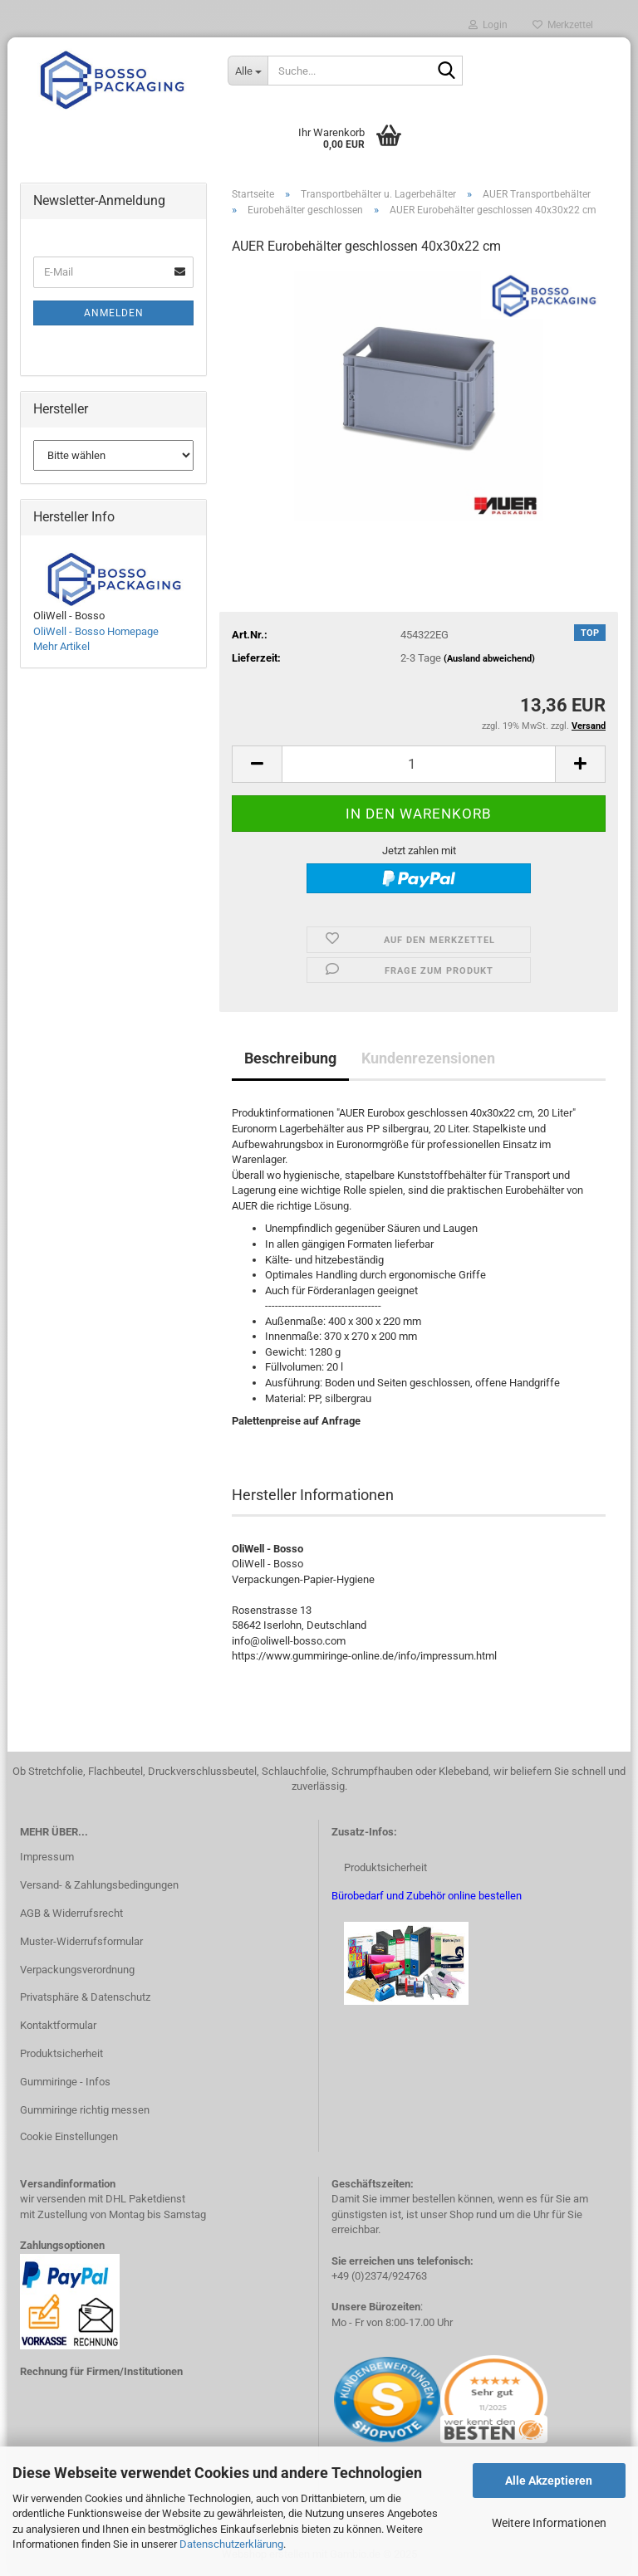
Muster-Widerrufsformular (81, 1941)
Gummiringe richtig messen (85, 2110)
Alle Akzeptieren (548, 2480)
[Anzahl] (419, 764)
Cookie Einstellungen (69, 2136)
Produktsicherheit (61, 2053)
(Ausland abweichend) (489, 658)
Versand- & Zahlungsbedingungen (99, 1885)
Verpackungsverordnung (77, 1969)
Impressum (47, 1856)
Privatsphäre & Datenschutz (85, 1997)
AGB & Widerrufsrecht (71, 1913)
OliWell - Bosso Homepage (96, 631)
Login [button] (488, 25)
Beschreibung (290, 1058)
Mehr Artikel (61, 646)
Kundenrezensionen (428, 1058)
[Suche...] (247, 71)
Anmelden (114, 313)
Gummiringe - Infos (65, 2081)
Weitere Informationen (549, 2523)
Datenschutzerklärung (231, 2544)
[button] (257, 764)
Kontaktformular (58, 2025)
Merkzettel (562, 25)
